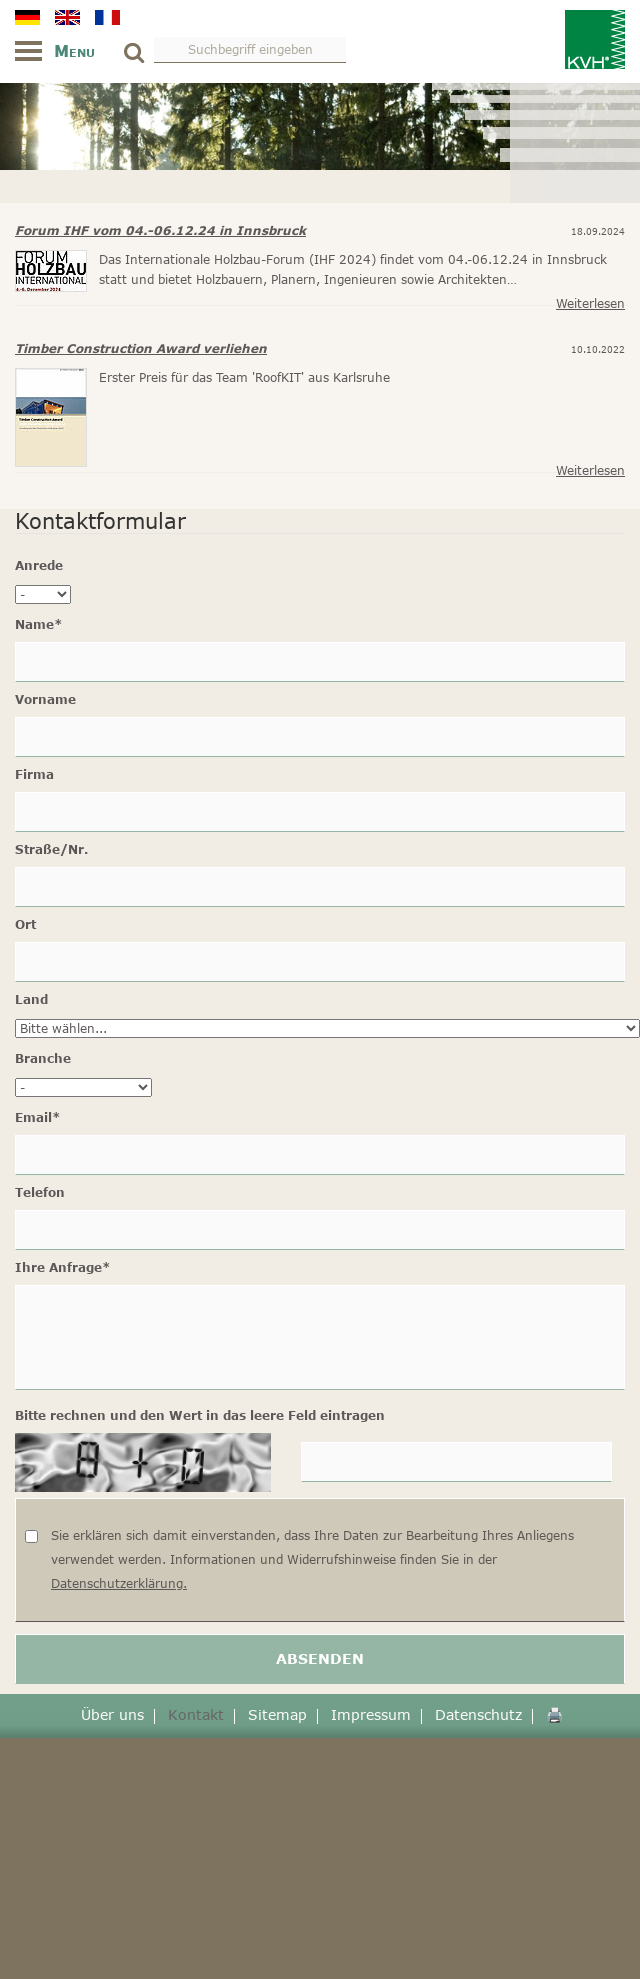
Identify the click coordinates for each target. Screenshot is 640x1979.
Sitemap (277, 1714)
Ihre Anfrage (63, 1267)
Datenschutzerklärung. (119, 1583)
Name (39, 624)
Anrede (39, 565)
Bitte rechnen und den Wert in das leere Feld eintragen (200, 1415)
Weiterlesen (590, 303)
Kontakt (196, 1714)
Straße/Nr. (51, 849)
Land (31, 999)
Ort (25, 924)
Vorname (45, 699)
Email (38, 1117)
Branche (43, 1058)
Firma (34, 774)
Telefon (40, 1192)
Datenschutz (478, 1714)
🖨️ (554, 1714)
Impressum (371, 1714)
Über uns (112, 1714)
